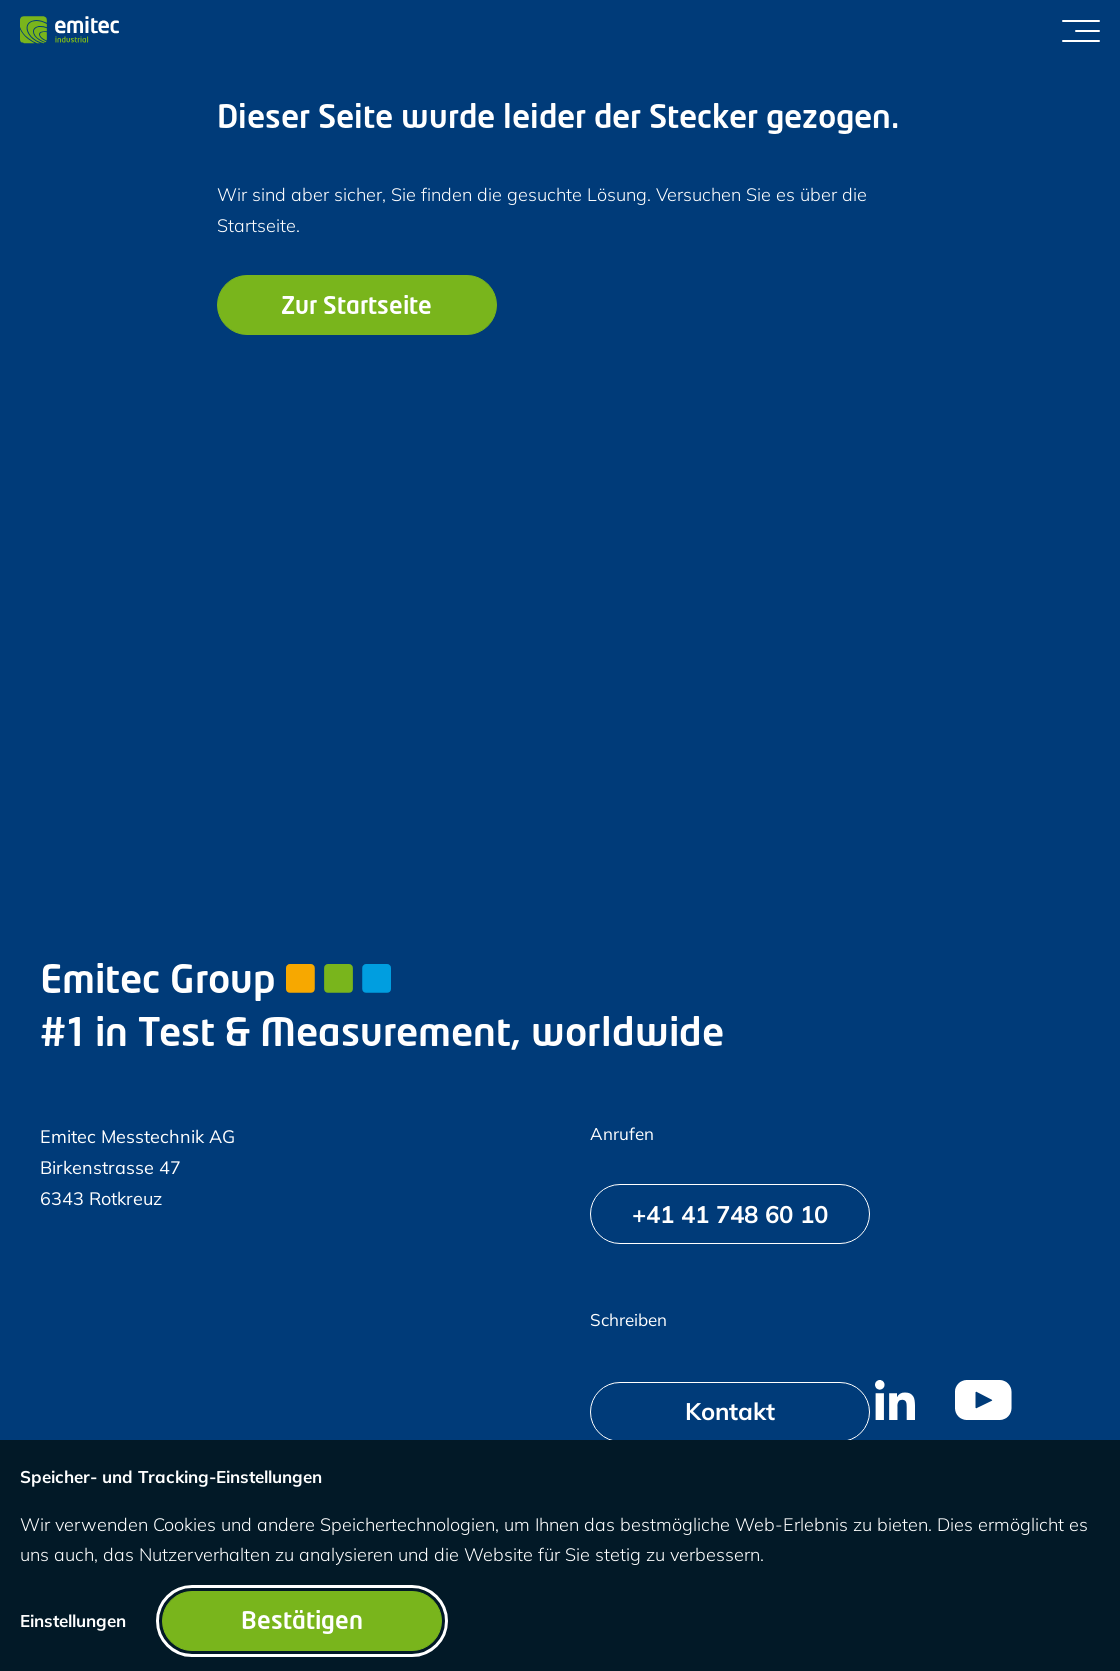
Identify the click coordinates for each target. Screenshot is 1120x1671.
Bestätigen (302, 1623)
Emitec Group (215, 982)
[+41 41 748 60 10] (730, 1214)
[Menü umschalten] (1081, 30)
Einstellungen (73, 1620)
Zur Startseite (356, 308)
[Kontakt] (730, 1412)
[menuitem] (895, 1400)
